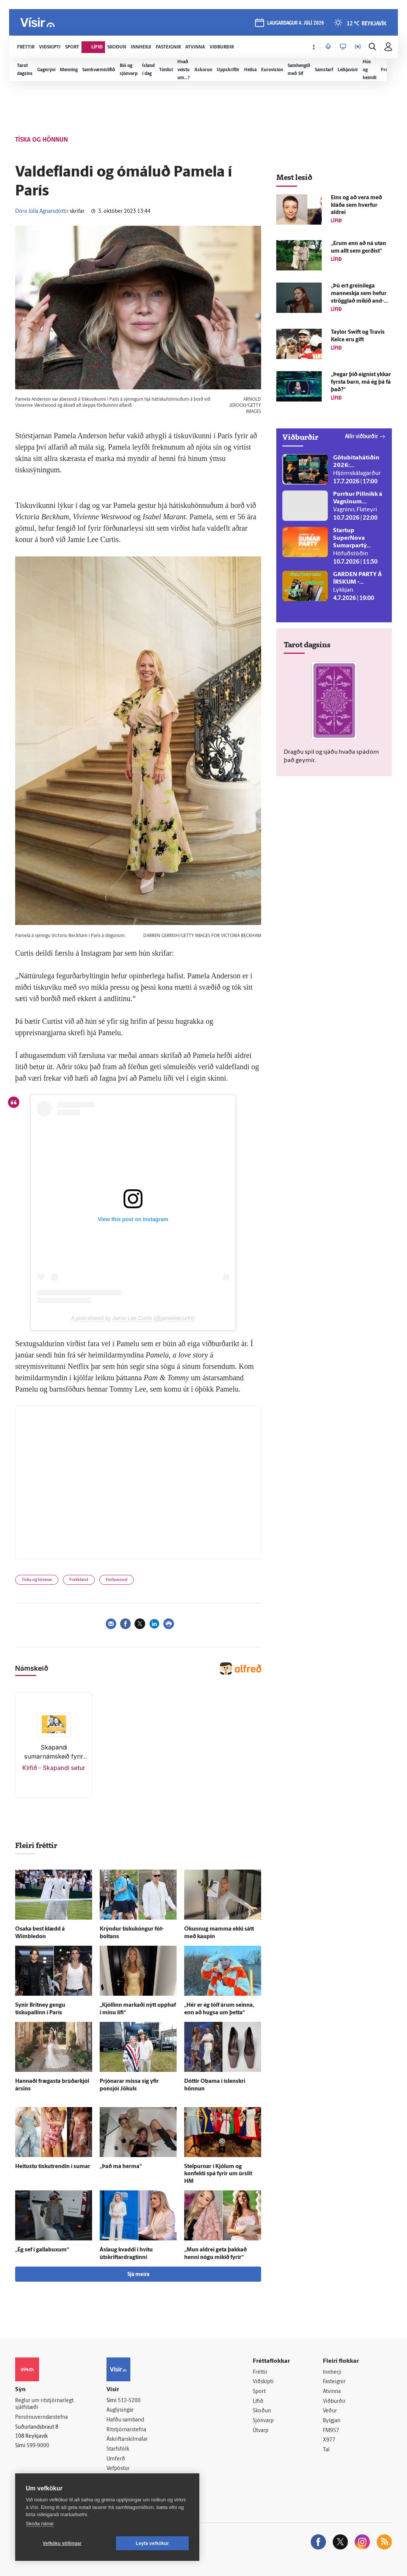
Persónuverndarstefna (41, 2417)
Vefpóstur (118, 2468)
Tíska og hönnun (37, 1580)
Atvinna (332, 2392)
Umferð (115, 2459)
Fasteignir (334, 2382)
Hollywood (116, 1580)
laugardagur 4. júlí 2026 (295, 23)
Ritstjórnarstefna (126, 2430)
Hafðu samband (125, 2420)
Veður (330, 2411)
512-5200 (129, 2401)
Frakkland (78, 1580)
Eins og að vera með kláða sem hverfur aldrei (356, 205)
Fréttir (260, 2372)
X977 (329, 2440)
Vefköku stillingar (62, 2543)
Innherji (332, 2372)
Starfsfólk (117, 2449)
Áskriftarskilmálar (127, 2439)
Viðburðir (334, 2401)
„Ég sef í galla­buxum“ (42, 2250)
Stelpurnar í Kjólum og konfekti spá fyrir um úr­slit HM (218, 2174)
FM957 (331, 2431)
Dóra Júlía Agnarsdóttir (42, 211)
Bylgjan (331, 2421)
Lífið (258, 2401)
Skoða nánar (40, 2523)
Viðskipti (263, 2382)
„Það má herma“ (121, 2167)
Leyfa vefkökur (152, 2543)
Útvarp (260, 2431)
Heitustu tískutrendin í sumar (52, 2167)
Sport (259, 2392)
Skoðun (262, 2411)
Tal (326, 2450)
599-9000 (38, 2446)
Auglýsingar (120, 2410)
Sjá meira (138, 2275)
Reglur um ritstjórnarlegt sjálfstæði (44, 2404)
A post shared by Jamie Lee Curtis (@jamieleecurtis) (133, 1318)
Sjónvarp (263, 2421)
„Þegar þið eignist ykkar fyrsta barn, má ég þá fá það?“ (361, 382)
